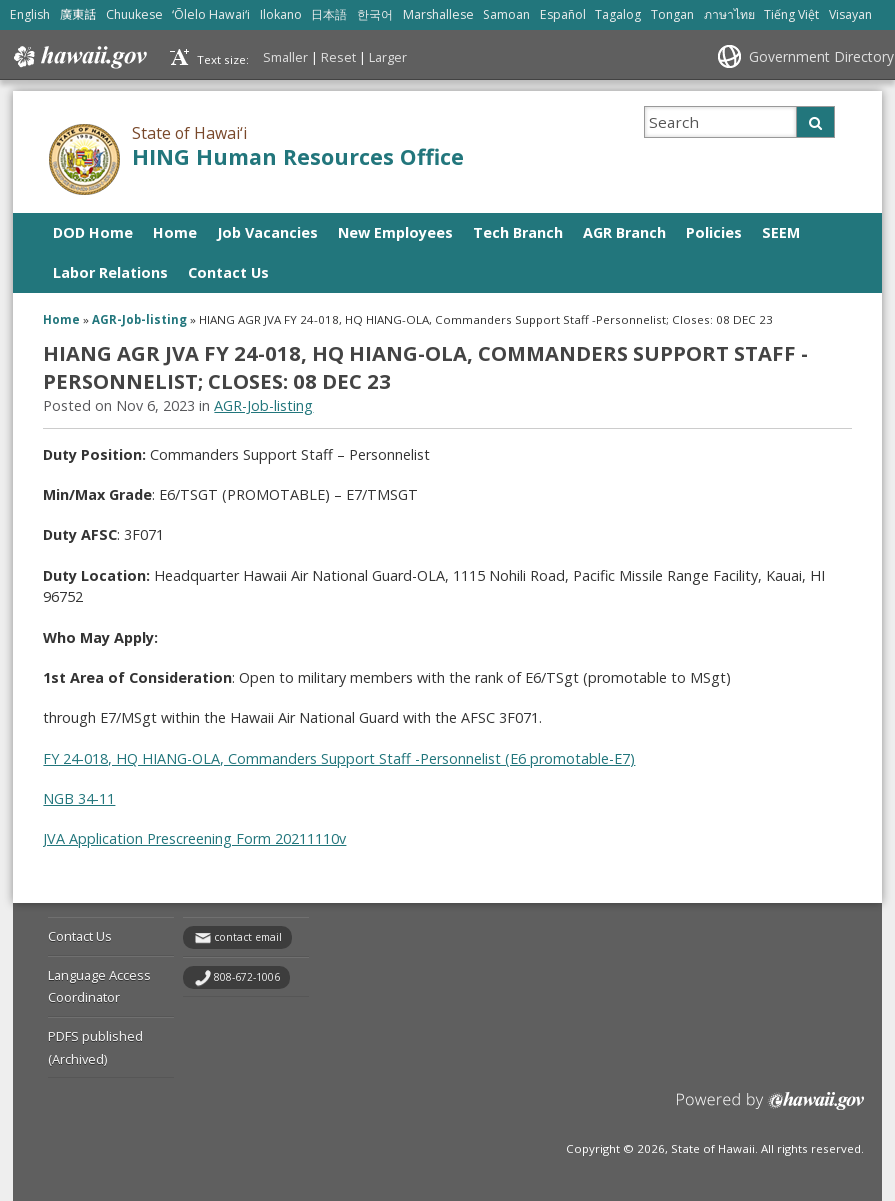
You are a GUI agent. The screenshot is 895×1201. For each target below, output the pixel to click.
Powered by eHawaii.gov (770, 1108)
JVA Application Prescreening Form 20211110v (194, 838)
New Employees (395, 232)
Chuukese (134, 14)
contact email (248, 937)
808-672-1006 (247, 977)
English (30, 14)
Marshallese (438, 14)
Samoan (506, 14)
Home (175, 232)
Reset (338, 57)
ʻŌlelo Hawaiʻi (211, 14)
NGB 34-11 (79, 798)
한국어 (375, 14)
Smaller (285, 57)
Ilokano (281, 14)
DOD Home (93, 232)
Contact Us (228, 272)
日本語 (329, 14)
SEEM (781, 232)
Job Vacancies (267, 232)
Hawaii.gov (78, 57)
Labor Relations (110, 272)
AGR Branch (624, 232)
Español (563, 14)
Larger (388, 57)
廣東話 (78, 14)
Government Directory (821, 56)
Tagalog (618, 14)
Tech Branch (518, 232)
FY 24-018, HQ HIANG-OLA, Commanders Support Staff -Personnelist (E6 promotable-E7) (339, 758)
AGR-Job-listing (139, 319)
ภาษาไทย (729, 14)
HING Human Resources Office (298, 156)
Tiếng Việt (791, 14)
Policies (714, 232)
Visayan (850, 14)
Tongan (672, 14)
